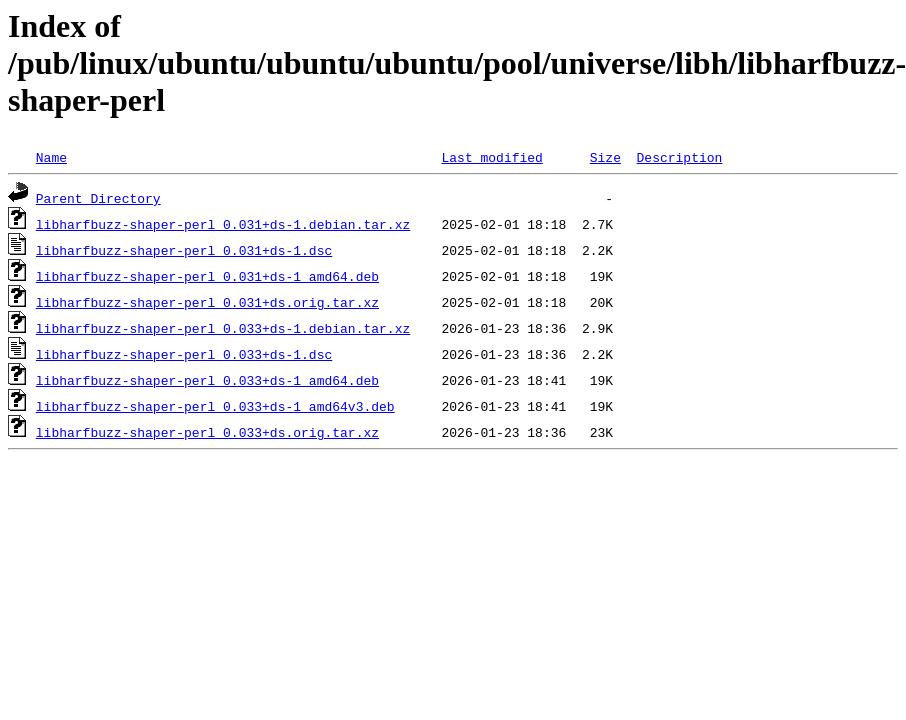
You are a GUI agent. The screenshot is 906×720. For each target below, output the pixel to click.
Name (51, 157)
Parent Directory (98, 198)
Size (605, 157)
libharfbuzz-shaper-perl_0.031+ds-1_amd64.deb (207, 276)
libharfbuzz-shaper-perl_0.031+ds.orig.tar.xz (207, 302)
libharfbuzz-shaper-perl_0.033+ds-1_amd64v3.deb (215, 406)
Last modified (491, 157)
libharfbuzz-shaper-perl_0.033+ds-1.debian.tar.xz (223, 328)
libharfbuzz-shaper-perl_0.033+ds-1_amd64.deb (207, 380)
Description (679, 157)
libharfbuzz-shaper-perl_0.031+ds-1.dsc (184, 250)
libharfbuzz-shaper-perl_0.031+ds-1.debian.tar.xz (223, 224)
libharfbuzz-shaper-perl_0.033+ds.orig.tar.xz (207, 432)
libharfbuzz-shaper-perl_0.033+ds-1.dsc (184, 354)
